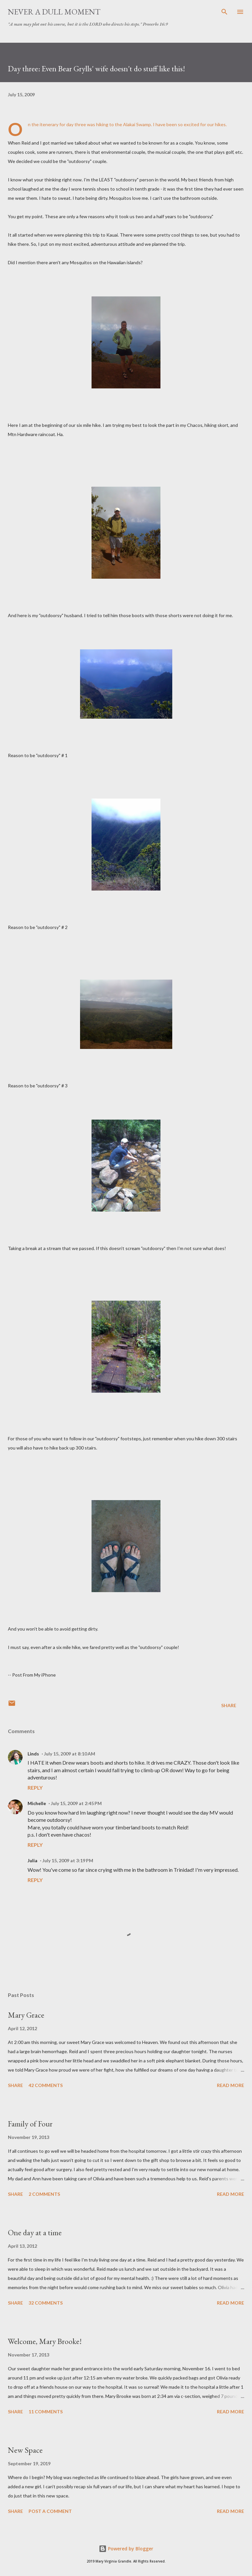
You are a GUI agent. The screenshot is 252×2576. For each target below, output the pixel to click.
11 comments (46, 2411)
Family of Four (30, 2124)
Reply (35, 1787)
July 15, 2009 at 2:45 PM (76, 1803)
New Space (25, 2450)
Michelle (37, 1803)
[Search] (224, 12)
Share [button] (228, 1705)
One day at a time (35, 2232)
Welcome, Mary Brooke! (45, 2341)
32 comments (46, 2303)
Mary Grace (26, 2015)
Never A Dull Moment (54, 12)
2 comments (44, 2194)
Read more (230, 2085)
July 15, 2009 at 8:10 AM (69, 1753)
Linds (33, 1753)
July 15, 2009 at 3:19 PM (67, 1860)
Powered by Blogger (126, 2548)
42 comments (46, 2085)
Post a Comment (50, 2511)
